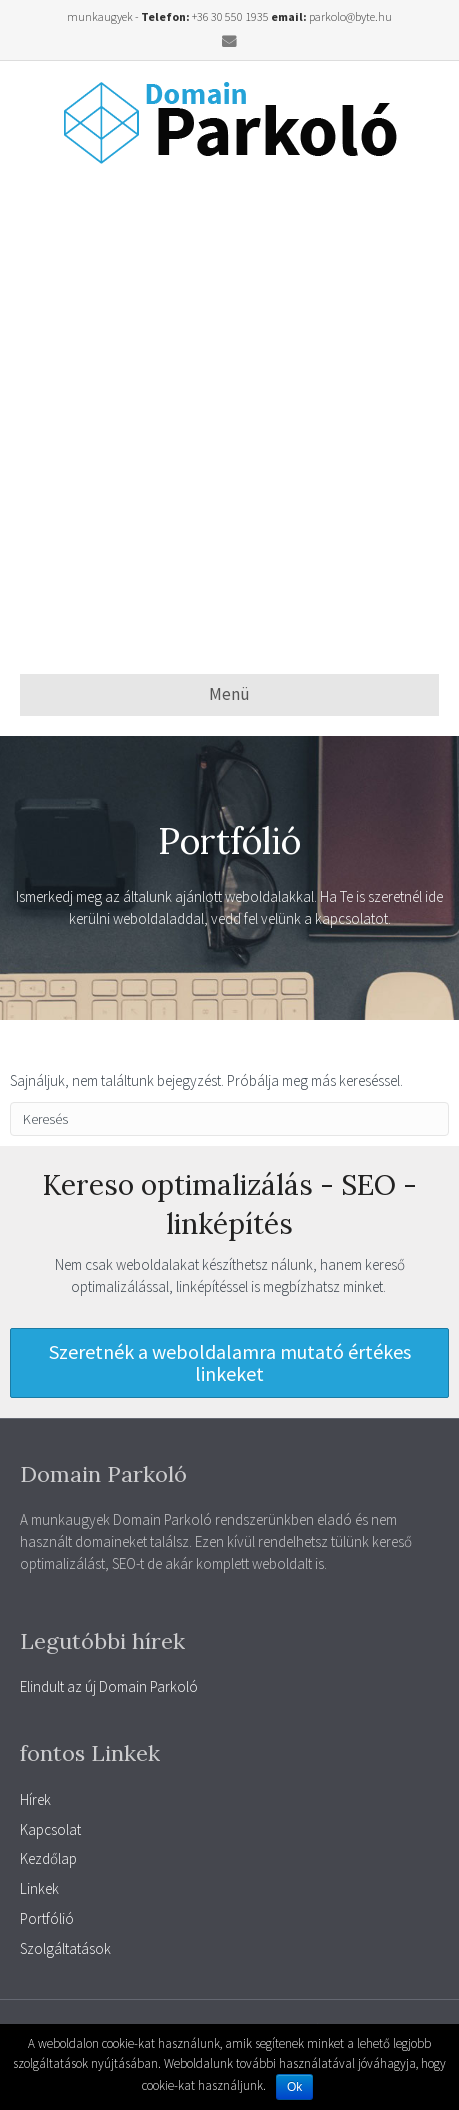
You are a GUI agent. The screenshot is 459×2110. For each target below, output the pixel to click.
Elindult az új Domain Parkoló (109, 1686)
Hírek (35, 1799)
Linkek (39, 1888)
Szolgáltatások (65, 1948)
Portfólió (47, 1918)
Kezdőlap (48, 1858)
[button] (229, 1363)
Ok (294, 2087)
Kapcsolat (50, 1829)
